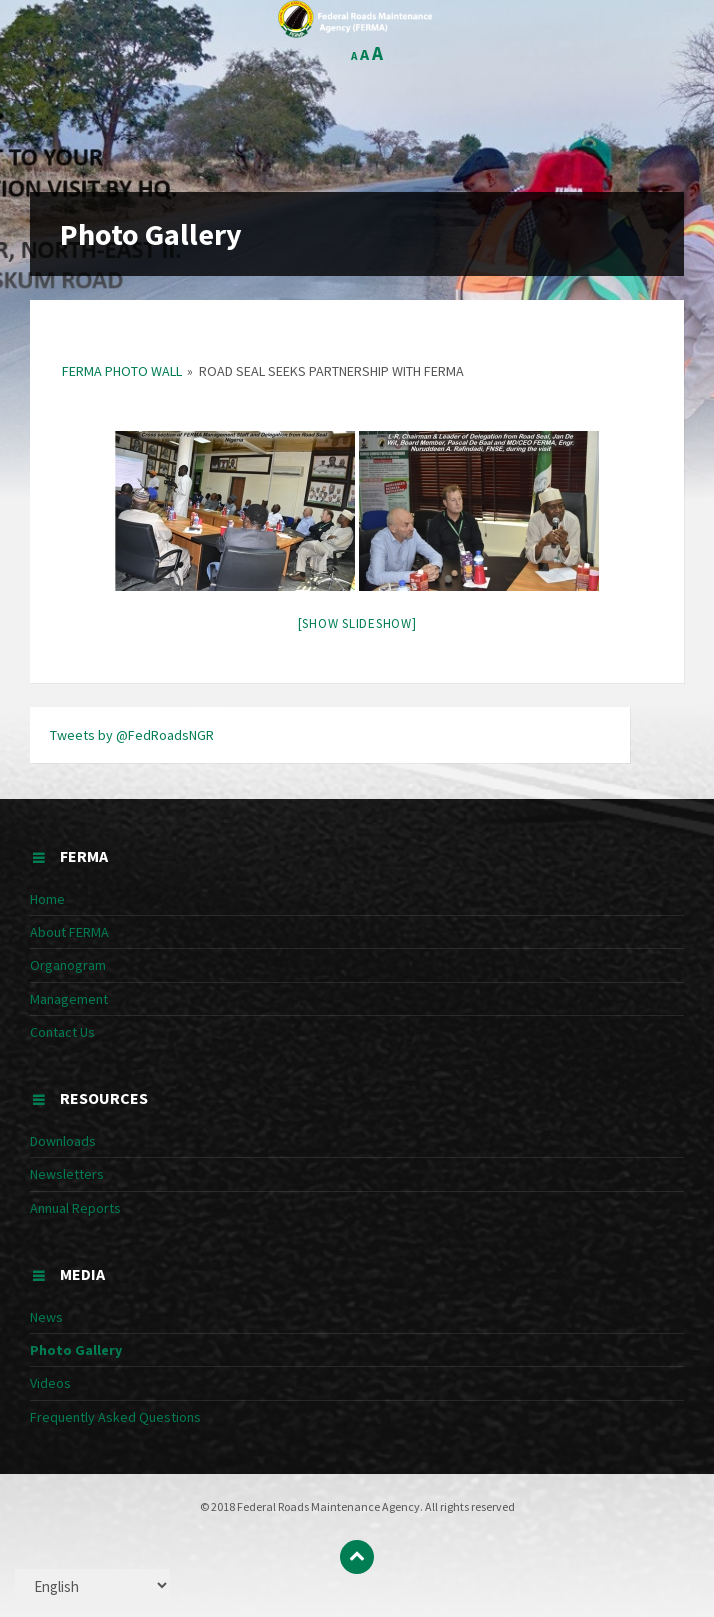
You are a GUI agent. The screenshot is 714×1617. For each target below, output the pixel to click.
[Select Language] (92, 1585)
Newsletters (67, 1174)
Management (69, 999)
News (46, 1317)
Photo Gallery (76, 1350)
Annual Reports (75, 1208)
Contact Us (62, 1032)
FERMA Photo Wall (122, 371)
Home (47, 899)
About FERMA (69, 932)
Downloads (63, 1141)
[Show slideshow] (357, 623)
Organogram (68, 965)
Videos (50, 1383)
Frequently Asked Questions (115, 1417)
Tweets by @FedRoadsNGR (132, 735)
